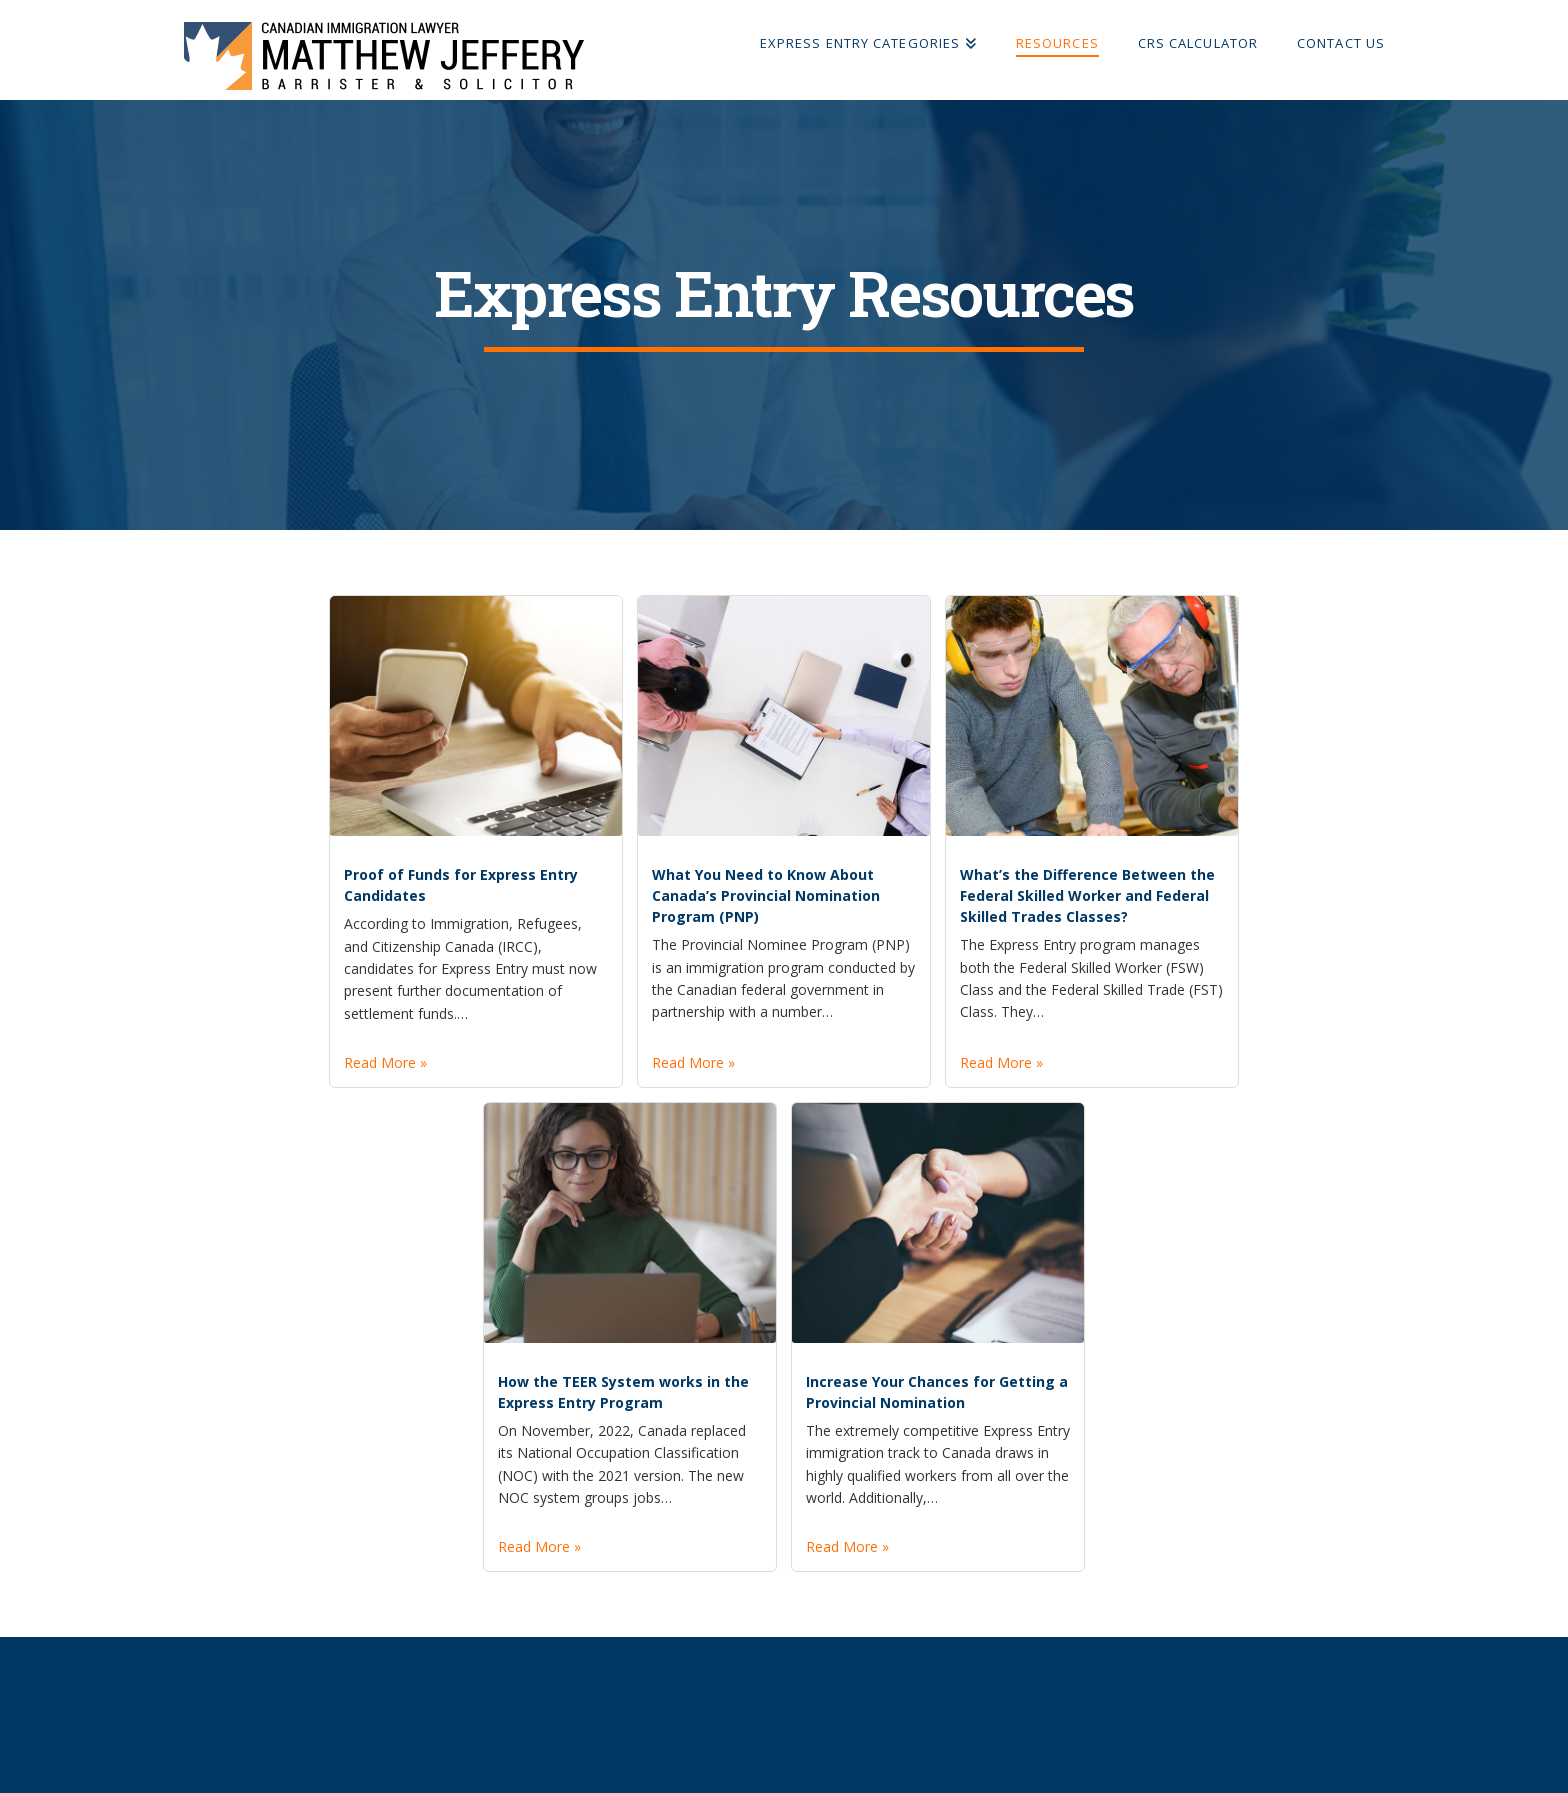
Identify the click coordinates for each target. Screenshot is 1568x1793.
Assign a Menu (784, 1714)
